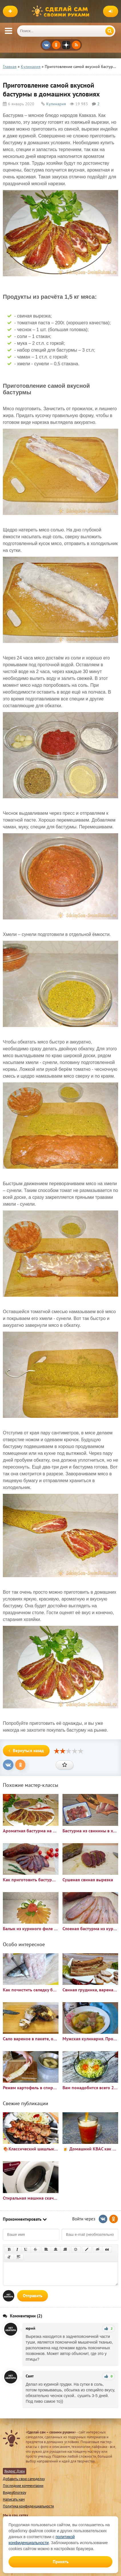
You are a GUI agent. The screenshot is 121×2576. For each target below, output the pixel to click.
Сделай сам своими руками (62, 11)
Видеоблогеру (14, 2492)
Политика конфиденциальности (28, 2506)
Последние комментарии (23, 2485)
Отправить (32, 2295)
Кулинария (56, 103)
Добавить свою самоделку (24, 2478)
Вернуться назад (26, 1750)
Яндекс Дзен (14, 2471)
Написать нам (14, 2499)
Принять (60, 2561)
